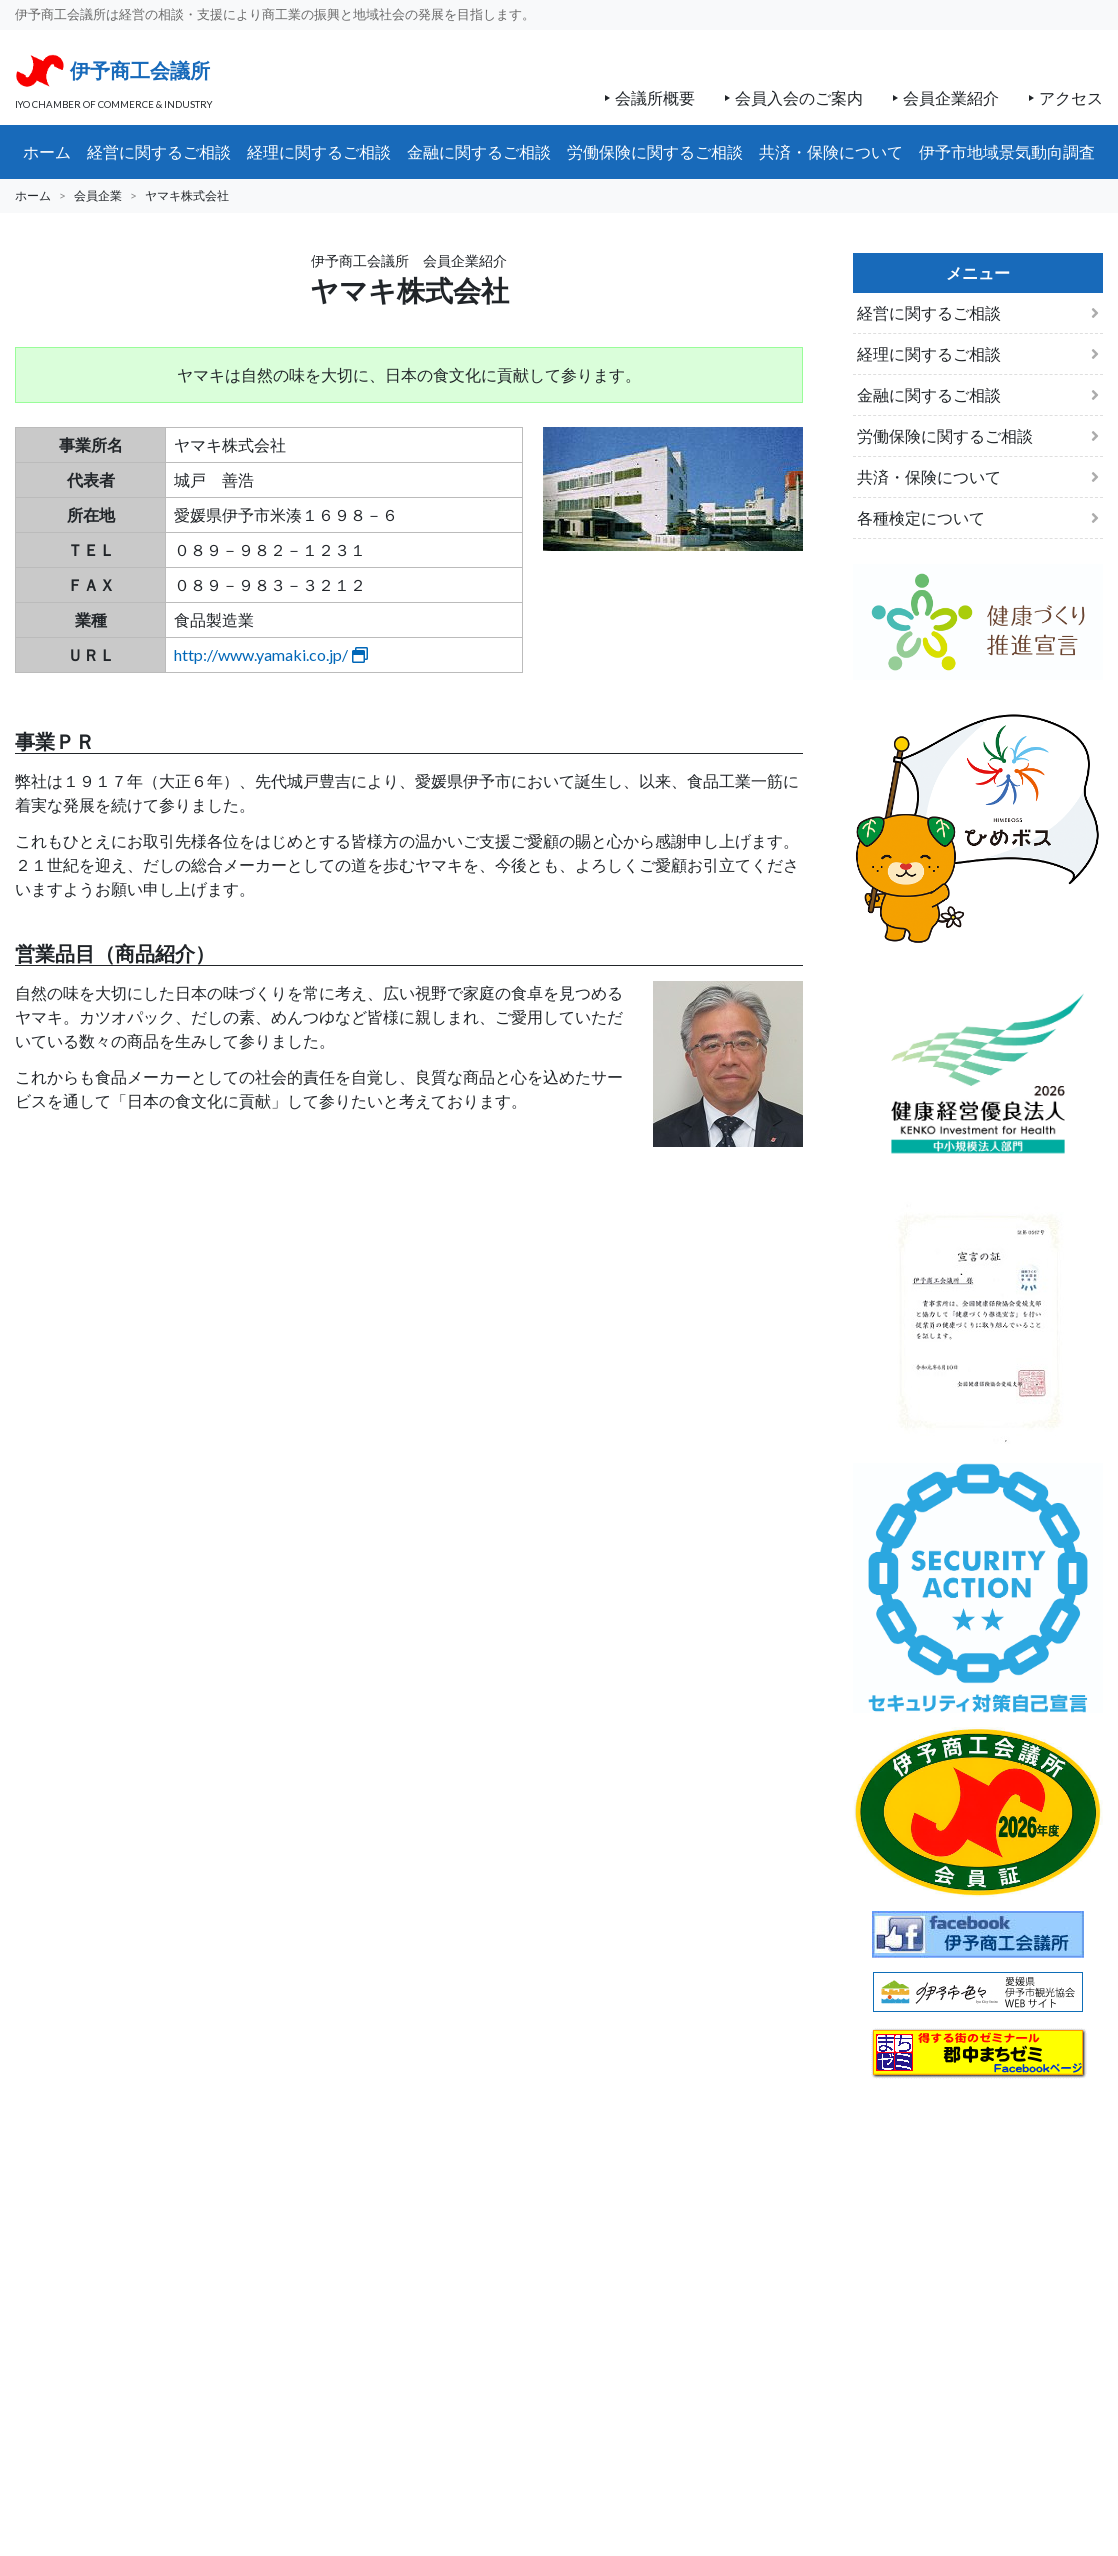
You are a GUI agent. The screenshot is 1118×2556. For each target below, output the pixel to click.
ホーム (33, 195)
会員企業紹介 (951, 97)
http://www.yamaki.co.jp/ (271, 654)
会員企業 (98, 195)
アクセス (1071, 97)
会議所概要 (655, 97)
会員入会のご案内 (799, 97)
